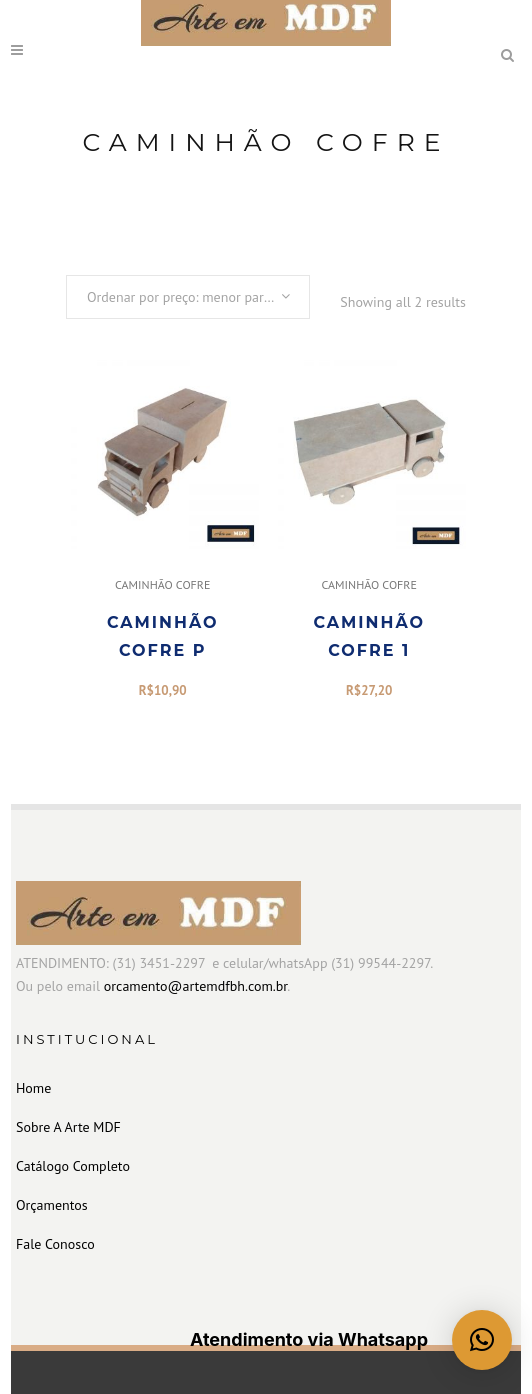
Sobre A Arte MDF (68, 1127)
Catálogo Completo (73, 1166)
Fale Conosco (55, 1244)
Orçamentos (52, 1205)
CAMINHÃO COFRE (162, 584)
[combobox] (188, 297)
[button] (482, 1340)
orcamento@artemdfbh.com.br (195, 986)
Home (33, 1088)
